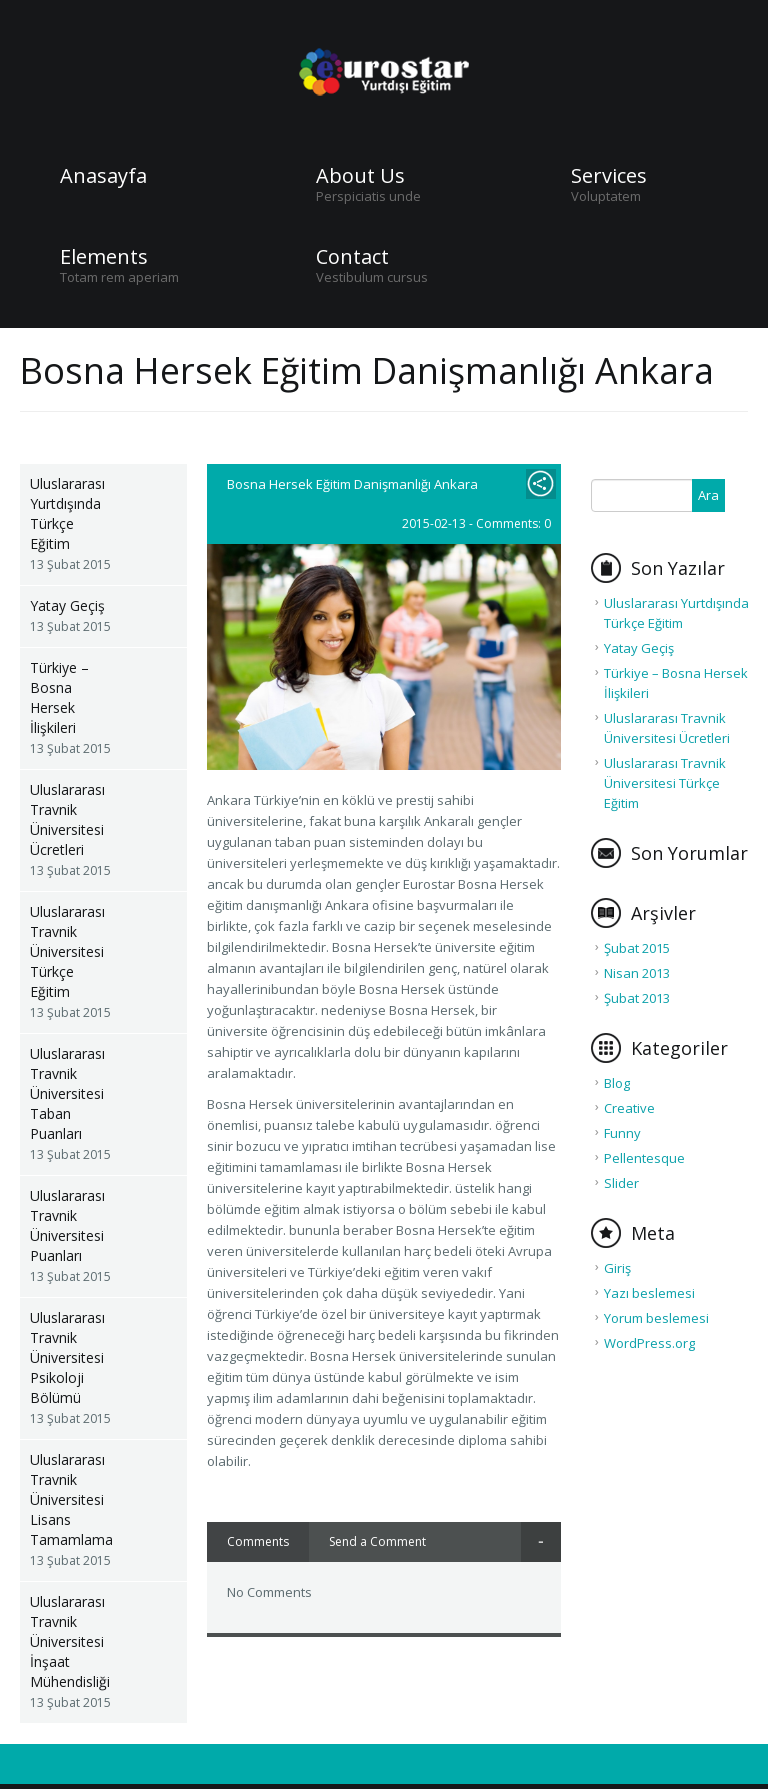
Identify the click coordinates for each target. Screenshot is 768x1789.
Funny (622, 1133)
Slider (621, 1183)
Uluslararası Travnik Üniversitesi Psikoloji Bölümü (67, 1357)
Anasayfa (103, 176)
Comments (258, 1541)
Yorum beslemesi (656, 1318)
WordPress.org (649, 1343)
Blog (617, 1083)
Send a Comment (377, 1541)
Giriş (617, 1268)
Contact (352, 257)
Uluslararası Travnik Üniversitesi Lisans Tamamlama (71, 1499)
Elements (104, 257)
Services (609, 176)
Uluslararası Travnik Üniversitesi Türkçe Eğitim (67, 951)
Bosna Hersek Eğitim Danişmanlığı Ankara (352, 484)
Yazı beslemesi (649, 1293)
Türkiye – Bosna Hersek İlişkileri (59, 697)
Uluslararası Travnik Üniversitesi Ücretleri (67, 819)
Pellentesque (644, 1158)
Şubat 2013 (637, 998)
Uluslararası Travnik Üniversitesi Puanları (67, 1225)
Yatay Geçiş (67, 605)
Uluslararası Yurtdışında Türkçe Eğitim (67, 513)
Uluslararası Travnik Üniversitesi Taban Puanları (67, 1093)
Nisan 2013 (637, 973)
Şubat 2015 (637, 948)
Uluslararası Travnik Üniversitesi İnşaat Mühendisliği (70, 1641)
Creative (629, 1108)
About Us (360, 176)
